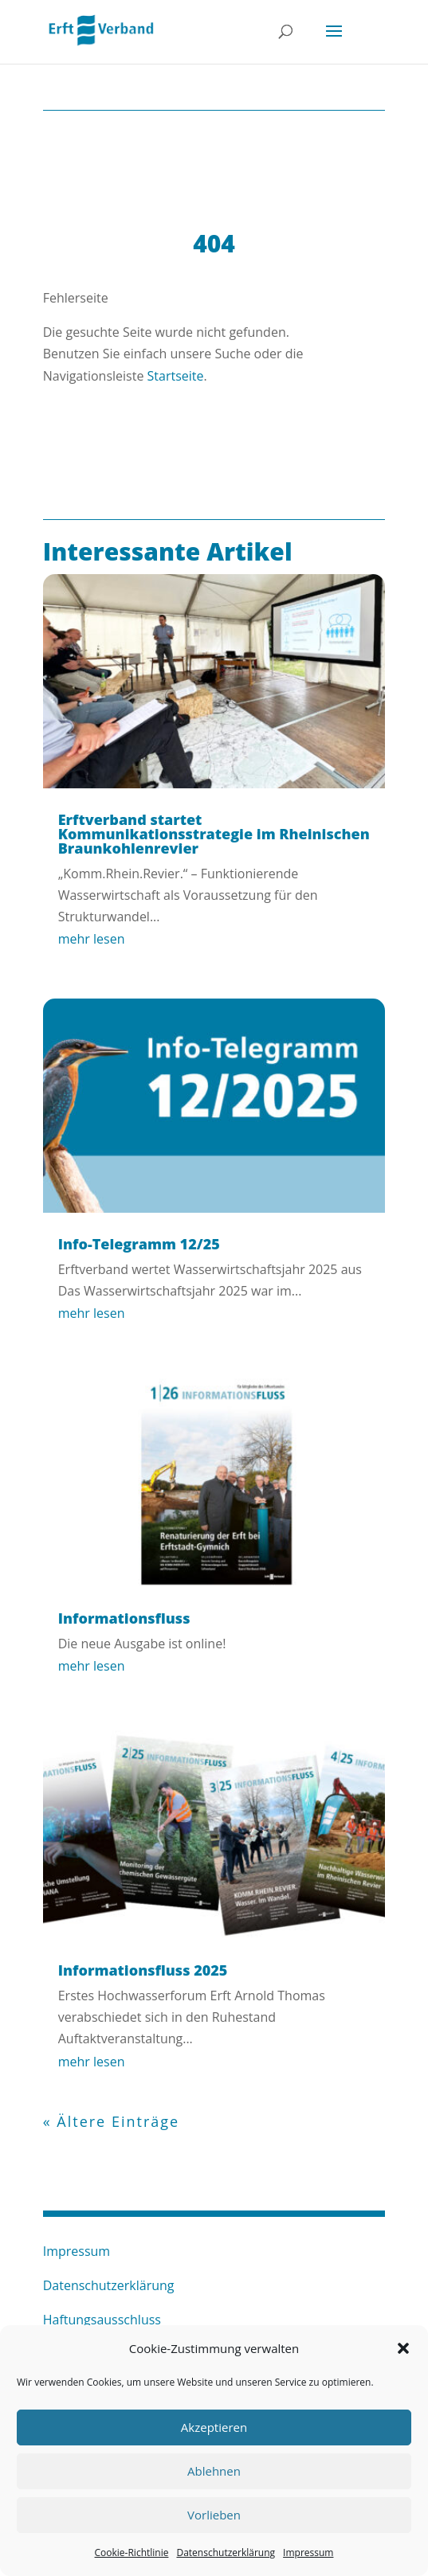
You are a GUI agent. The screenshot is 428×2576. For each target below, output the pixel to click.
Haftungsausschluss (102, 2319)
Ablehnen (214, 2471)
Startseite (175, 376)
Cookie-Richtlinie (132, 2552)
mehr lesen (91, 939)
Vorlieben (214, 2515)
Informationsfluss (124, 1618)
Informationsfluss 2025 (143, 1970)
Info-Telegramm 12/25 (139, 1243)
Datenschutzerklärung (225, 2552)
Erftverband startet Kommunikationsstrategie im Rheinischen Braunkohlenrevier (214, 834)
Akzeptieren (214, 2427)
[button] (403, 2348)
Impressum (308, 2552)
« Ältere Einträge (111, 2121)
